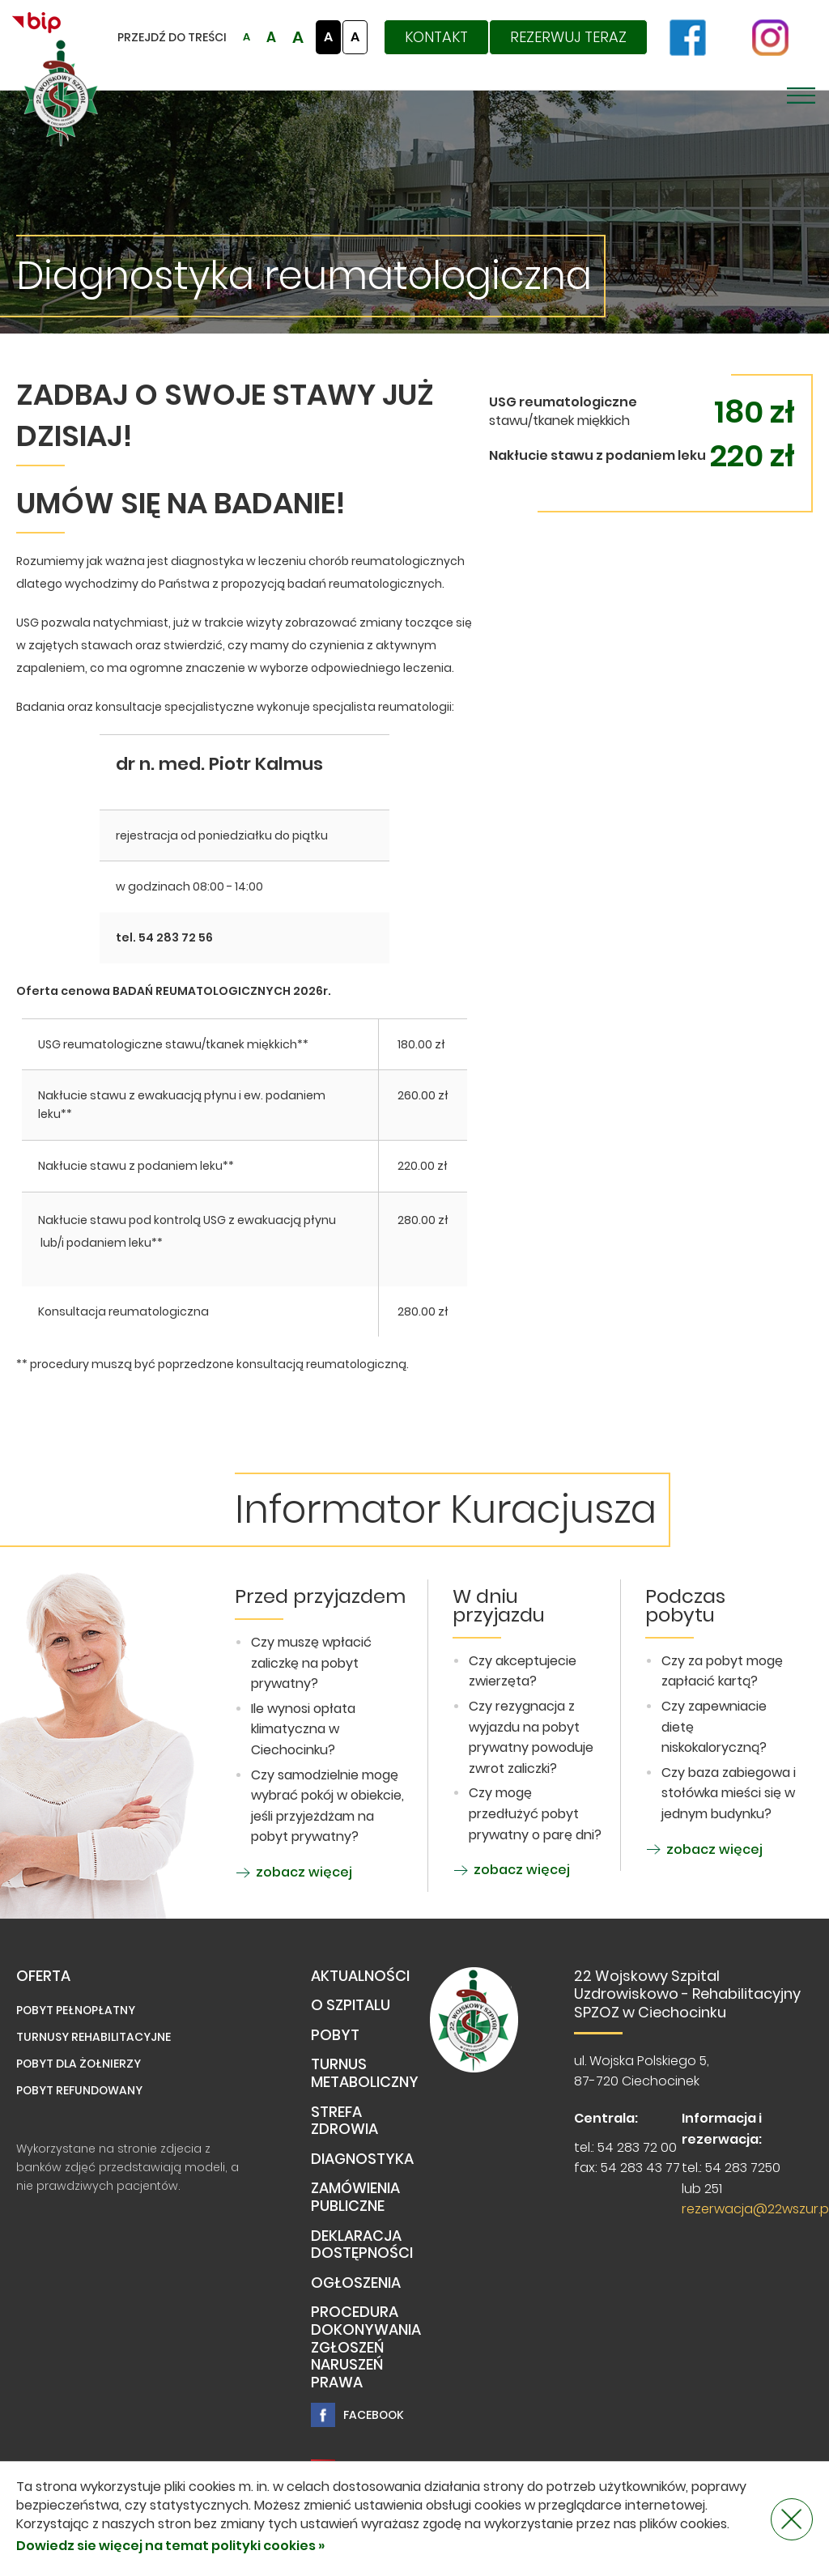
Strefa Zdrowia (344, 2121)
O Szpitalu (350, 2005)
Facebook (357, 2415)
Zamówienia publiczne (355, 2197)
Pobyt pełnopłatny (75, 2010)
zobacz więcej (293, 1872)
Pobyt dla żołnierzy (78, 2063)
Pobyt (335, 2035)
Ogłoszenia (356, 2283)
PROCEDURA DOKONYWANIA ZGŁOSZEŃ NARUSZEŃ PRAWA (366, 2347)
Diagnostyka (362, 2159)
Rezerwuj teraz (568, 37)
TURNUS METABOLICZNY (365, 2073)
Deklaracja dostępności (362, 2245)
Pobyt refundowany (79, 2090)
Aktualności (360, 1976)
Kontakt (436, 37)
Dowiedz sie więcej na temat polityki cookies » (170, 2545)
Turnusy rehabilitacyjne (93, 2037)
